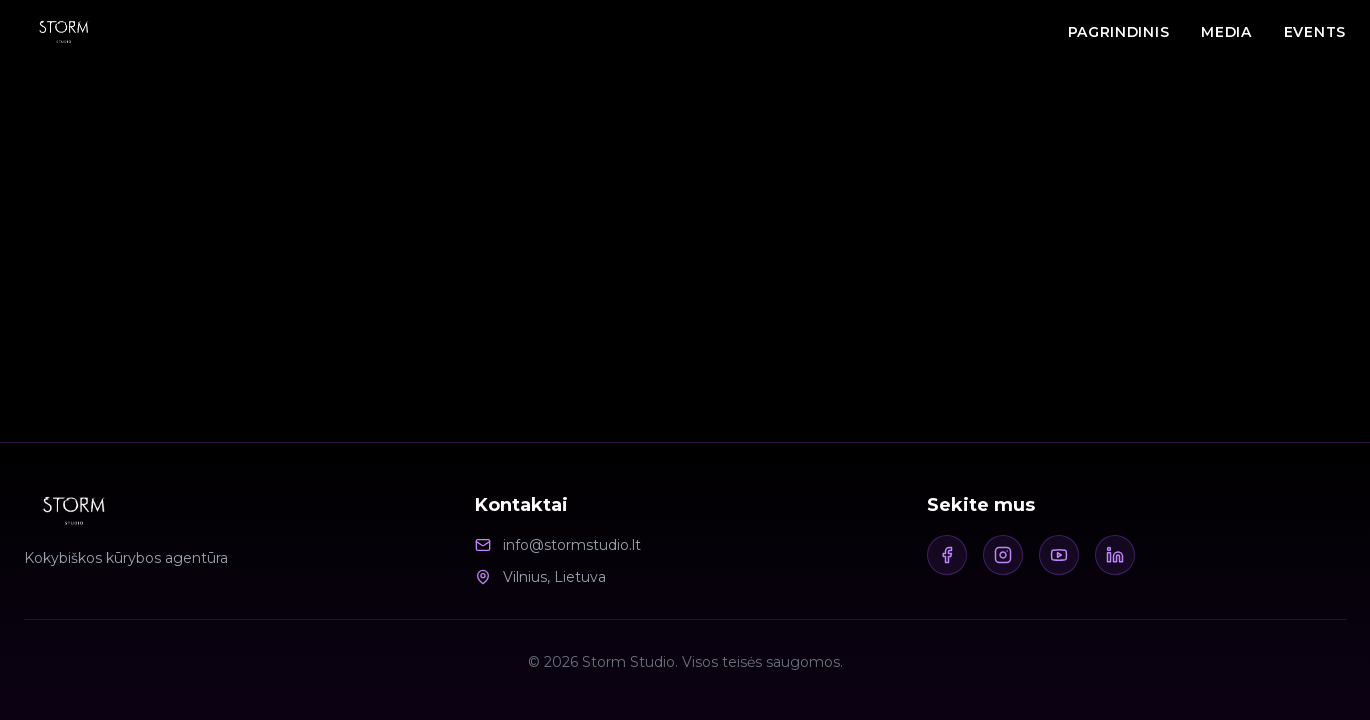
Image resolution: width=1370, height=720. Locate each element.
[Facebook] (947, 555)
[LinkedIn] (1115, 555)
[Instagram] (1003, 555)
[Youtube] (1059, 555)
